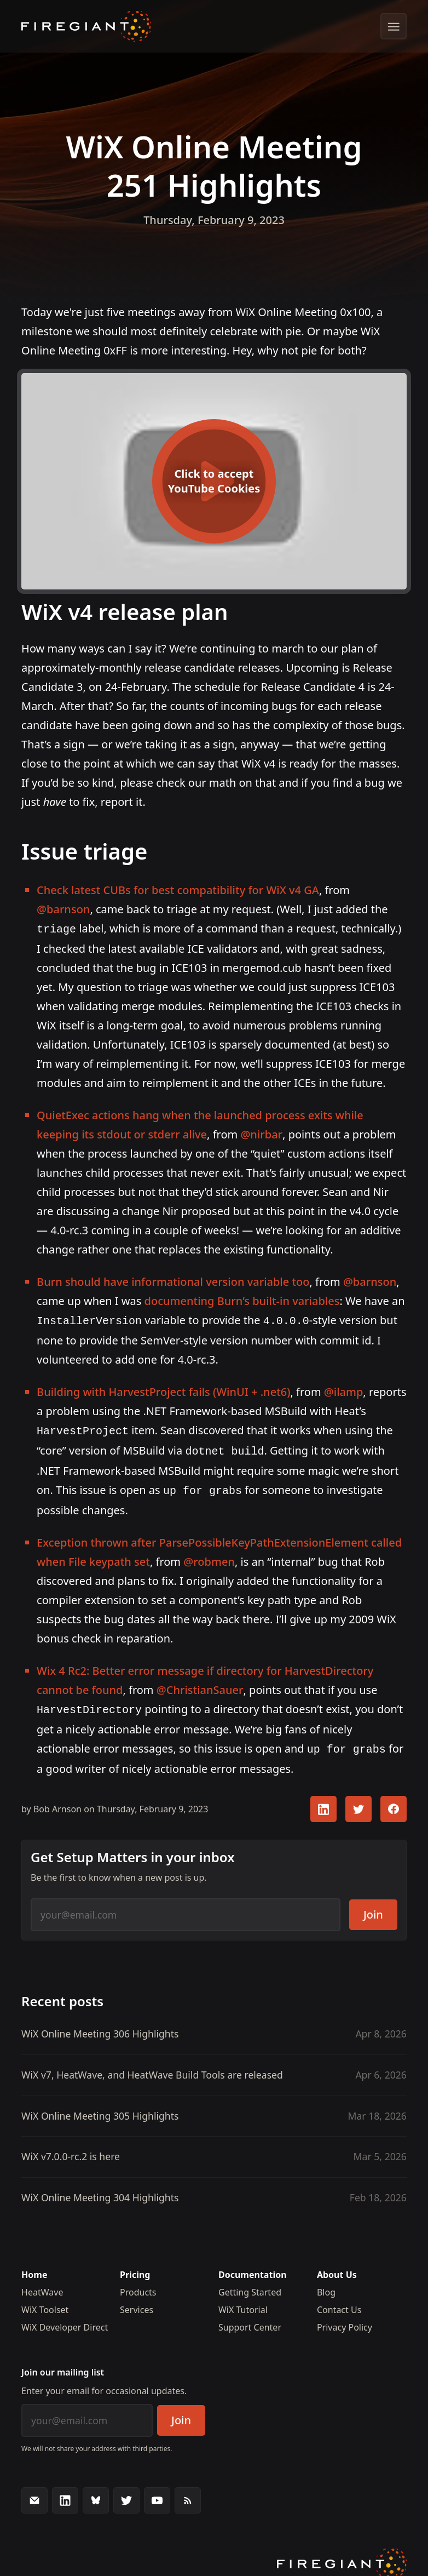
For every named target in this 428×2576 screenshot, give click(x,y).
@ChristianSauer (200, 1684)
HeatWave (42, 2284)
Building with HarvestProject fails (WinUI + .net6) (163, 1389)
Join (373, 1906)
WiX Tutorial (243, 2302)
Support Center (249, 2319)
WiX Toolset (44, 2302)
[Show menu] (393, 26)
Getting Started (249, 2284)
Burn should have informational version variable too (173, 1280)
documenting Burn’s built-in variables (242, 1299)
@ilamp (343, 1389)
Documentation (252, 2267)
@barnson (63, 909)
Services (136, 2302)
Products (138, 2284)
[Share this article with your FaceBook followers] (393, 1801)
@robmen (209, 1556)
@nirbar (261, 1133)
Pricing (135, 2267)
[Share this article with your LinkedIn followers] (323, 1801)
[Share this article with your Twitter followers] (358, 1801)
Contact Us (339, 2302)
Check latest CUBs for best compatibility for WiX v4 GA (178, 890)
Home (34, 2267)
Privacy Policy (344, 2319)
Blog (326, 2284)
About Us (337, 2267)
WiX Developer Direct (64, 2319)
